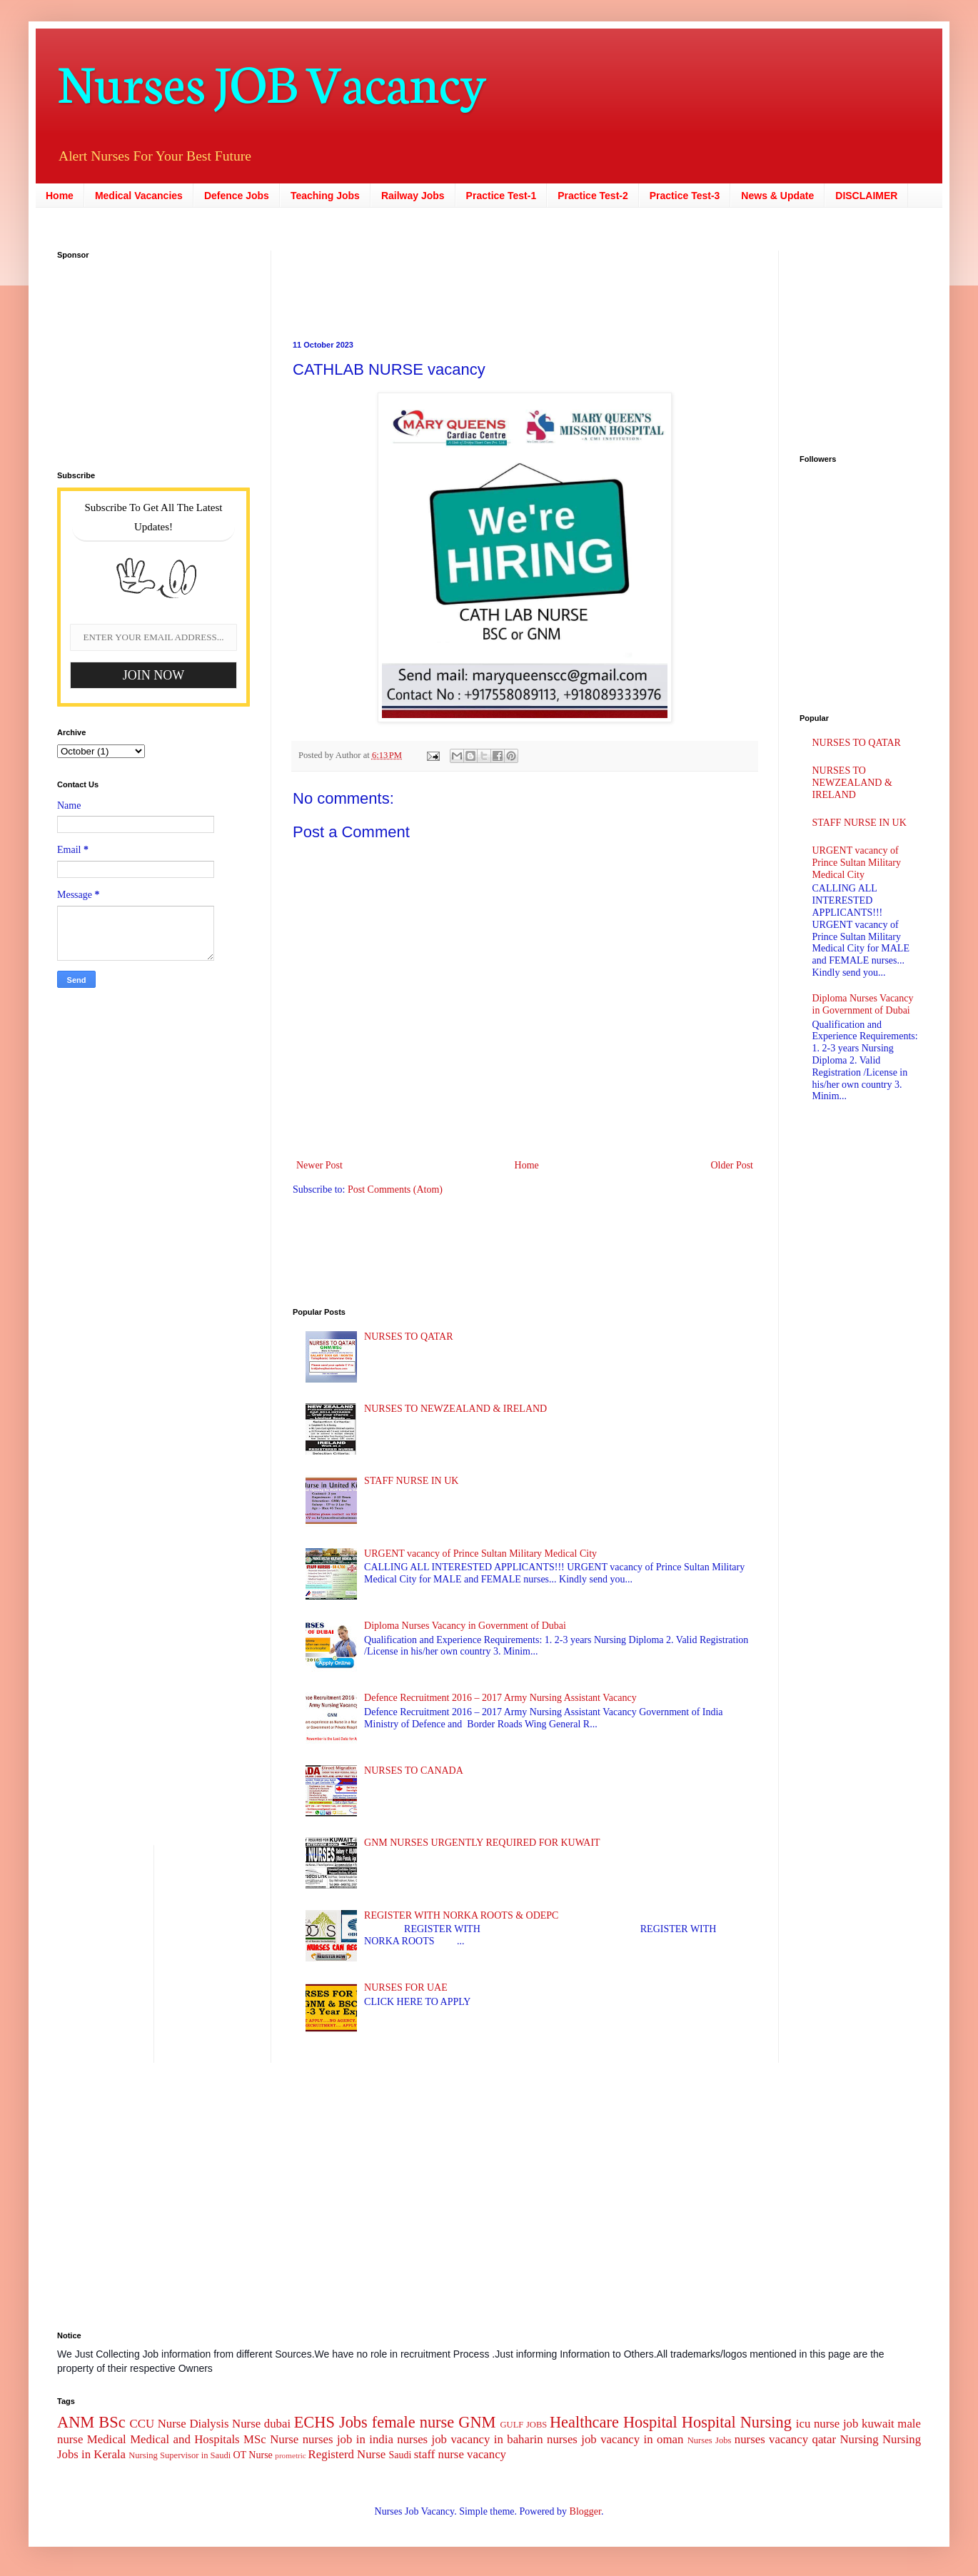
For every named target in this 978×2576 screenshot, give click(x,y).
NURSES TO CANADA (413, 1770)
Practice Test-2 (593, 195)
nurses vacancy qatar (785, 2439)
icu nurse (818, 2423)
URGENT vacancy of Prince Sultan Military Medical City (480, 1553)
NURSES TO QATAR (408, 1336)
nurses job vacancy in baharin (470, 2439)
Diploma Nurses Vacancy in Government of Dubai (465, 1625)
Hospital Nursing (737, 2422)
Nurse (284, 2439)
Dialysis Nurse (225, 2423)
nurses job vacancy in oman (615, 2439)
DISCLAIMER (866, 195)
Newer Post (319, 1165)
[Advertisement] (146, 356)
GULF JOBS (523, 2425)
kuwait (878, 2423)
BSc (112, 2422)
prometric (290, 2455)
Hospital (650, 2422)
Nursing (859, 2439)
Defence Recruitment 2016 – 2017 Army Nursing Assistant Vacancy (500, 1697)
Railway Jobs (413, 195)
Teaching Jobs (325, 195)
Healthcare (584, 2422)
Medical (106, 2439)
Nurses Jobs (709, 2440)
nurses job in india (348, 2439)
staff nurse (439, 2454)
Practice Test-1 (501, 195)
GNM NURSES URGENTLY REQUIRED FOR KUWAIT (482, 1842)
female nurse (413, 2422)
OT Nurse (252, 2455)
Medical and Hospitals (184, 2439)
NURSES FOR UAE (406, 1987)
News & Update (777, 195)
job (850, 2423)
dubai (277, 2423)
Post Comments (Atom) (395, 1189)
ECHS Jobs (331, 2422)
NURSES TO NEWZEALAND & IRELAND (455, 1408)
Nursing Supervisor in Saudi (179, 2455)
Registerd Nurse (347, 2454)
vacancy (486, 2454)
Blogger (585, 2511)
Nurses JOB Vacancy (271, 80)
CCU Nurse (158, 2423)
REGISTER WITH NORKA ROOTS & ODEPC (461, 1915)
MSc (254, 2439)
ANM (75, 2422)
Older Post (732, 1165)
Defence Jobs (236, 195)
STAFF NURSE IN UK (411, 1480)
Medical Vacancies (139, 195)
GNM (476, 2422)
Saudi (399, 2455)
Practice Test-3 (685, 195)
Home (60, 195)
